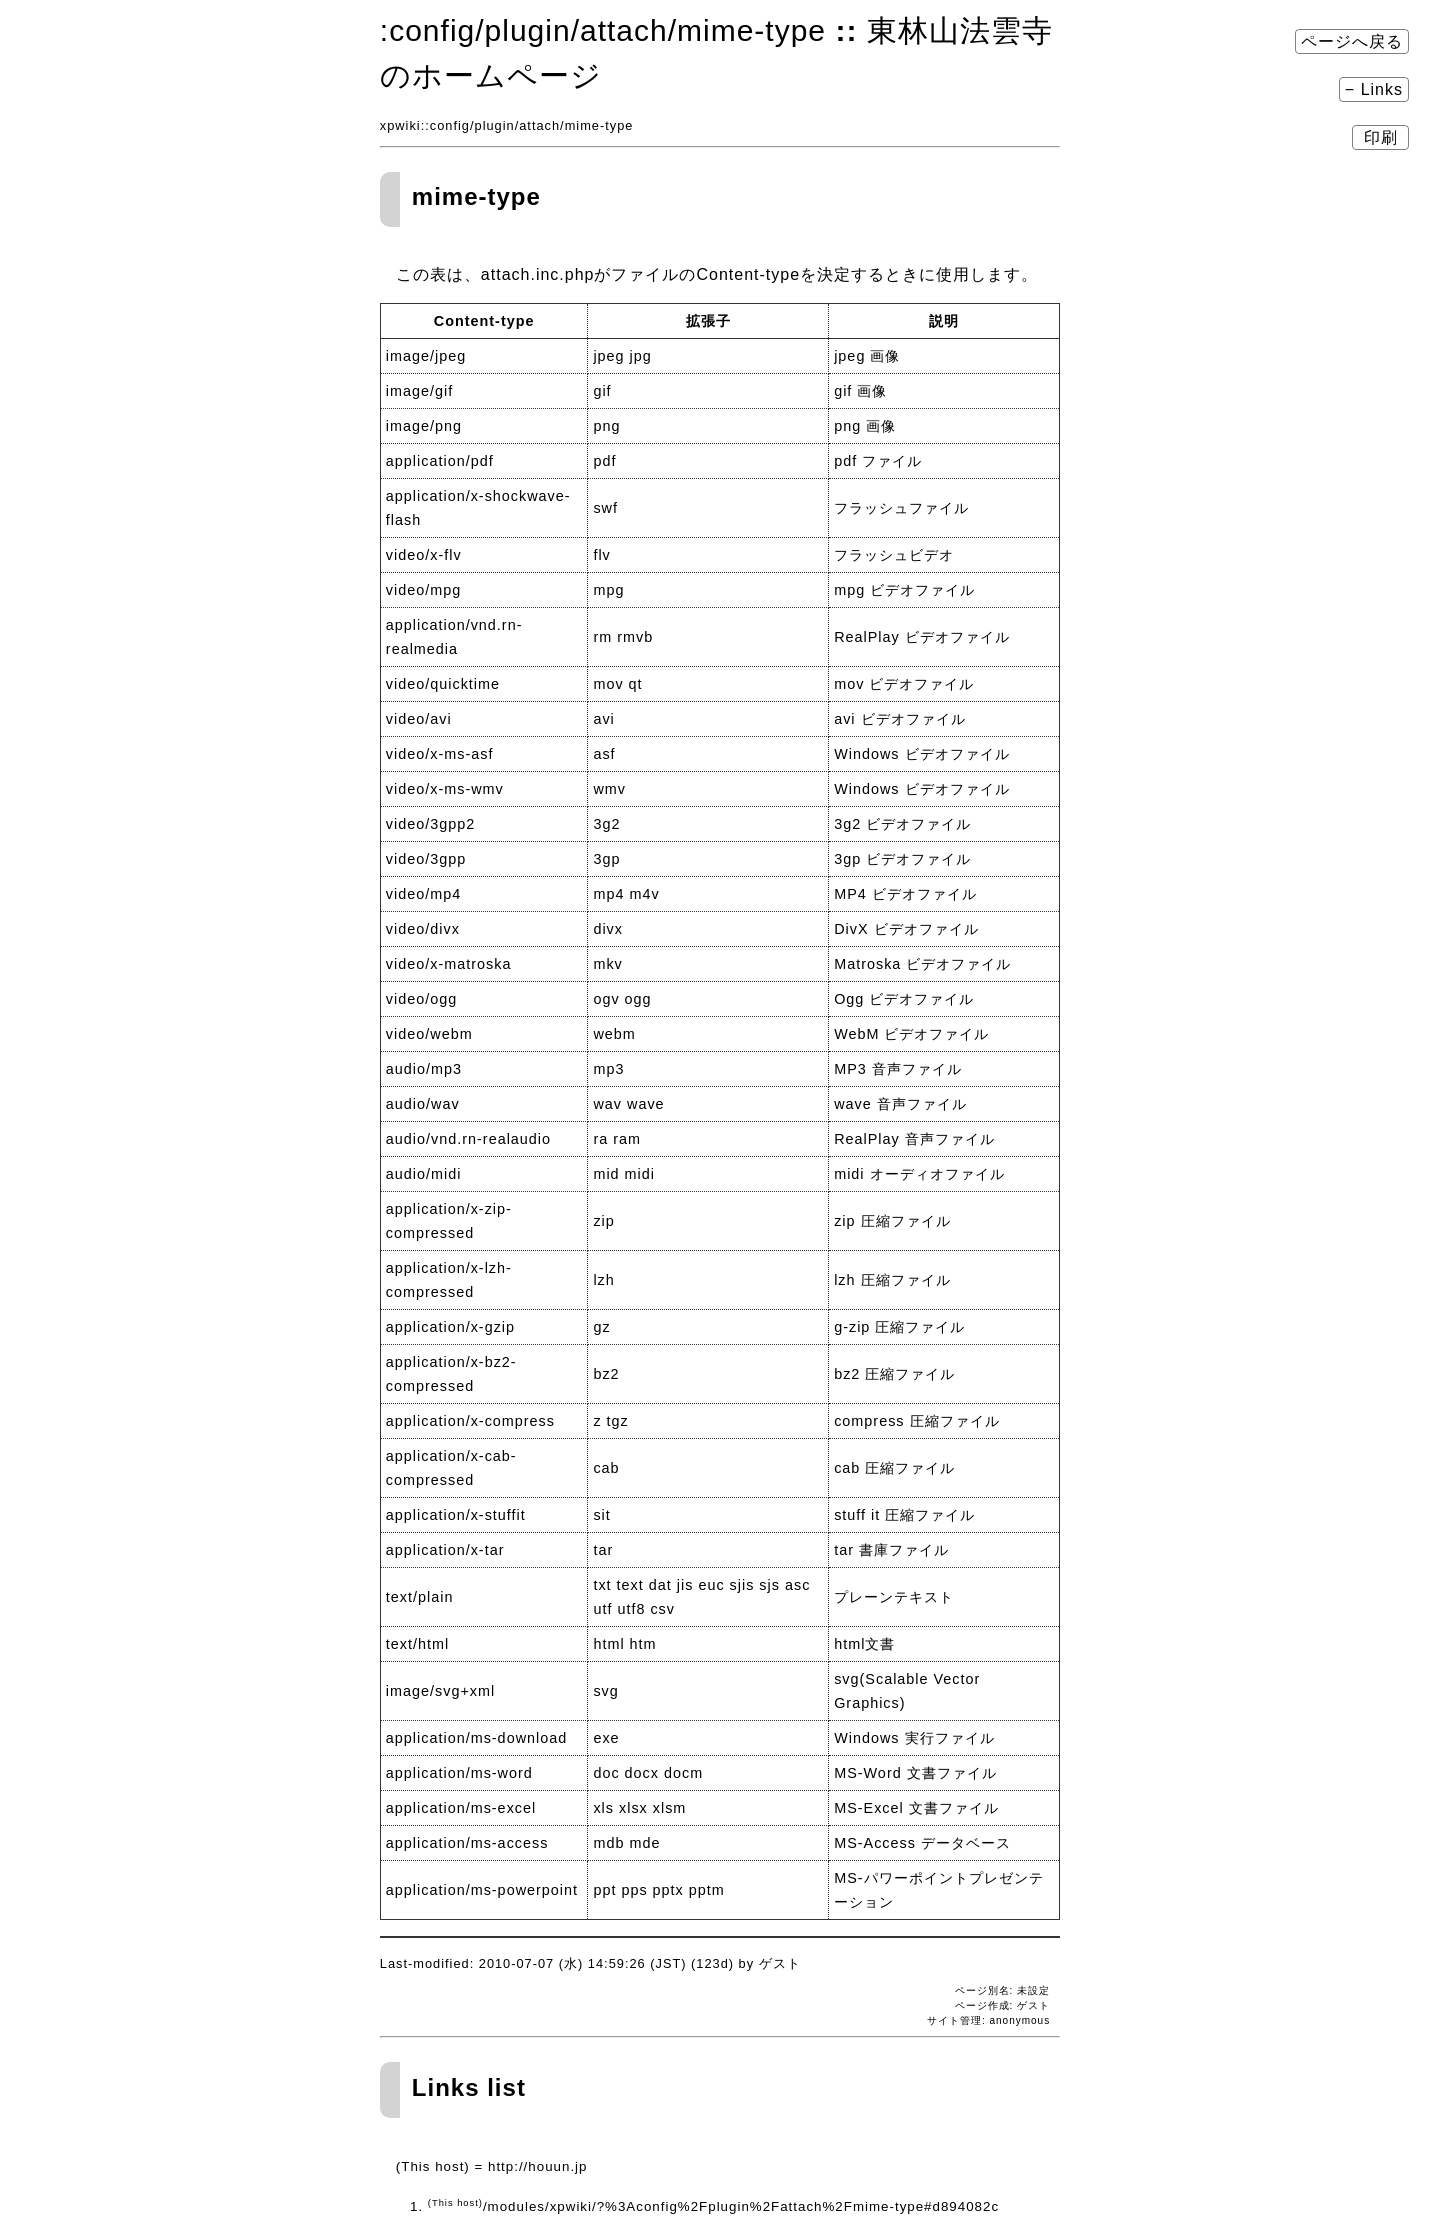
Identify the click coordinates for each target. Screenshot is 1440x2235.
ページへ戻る (1352, 41)
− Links (1374, 89)
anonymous (1019, 2020)
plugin (495, 125)
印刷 (1380, 137)
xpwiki (400, 125)
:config (447, 125)
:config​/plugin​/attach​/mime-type (603, 30)
